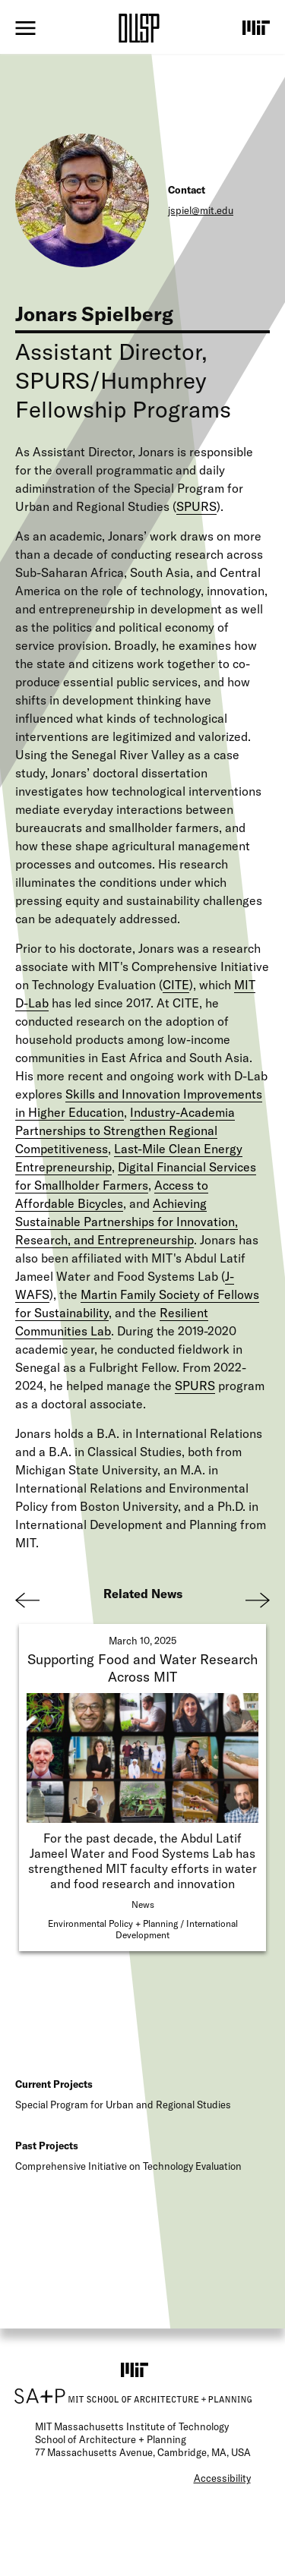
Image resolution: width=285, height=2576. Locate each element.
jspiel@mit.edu (200, 210)
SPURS (196, 506)
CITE (176, 984)
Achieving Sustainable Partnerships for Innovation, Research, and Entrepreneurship (126, 1221)
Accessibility (222, 2478)
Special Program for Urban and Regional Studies (123, 2104)
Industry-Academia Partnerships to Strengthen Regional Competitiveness (125, 1130)
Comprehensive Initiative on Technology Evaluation (128, 2166)
